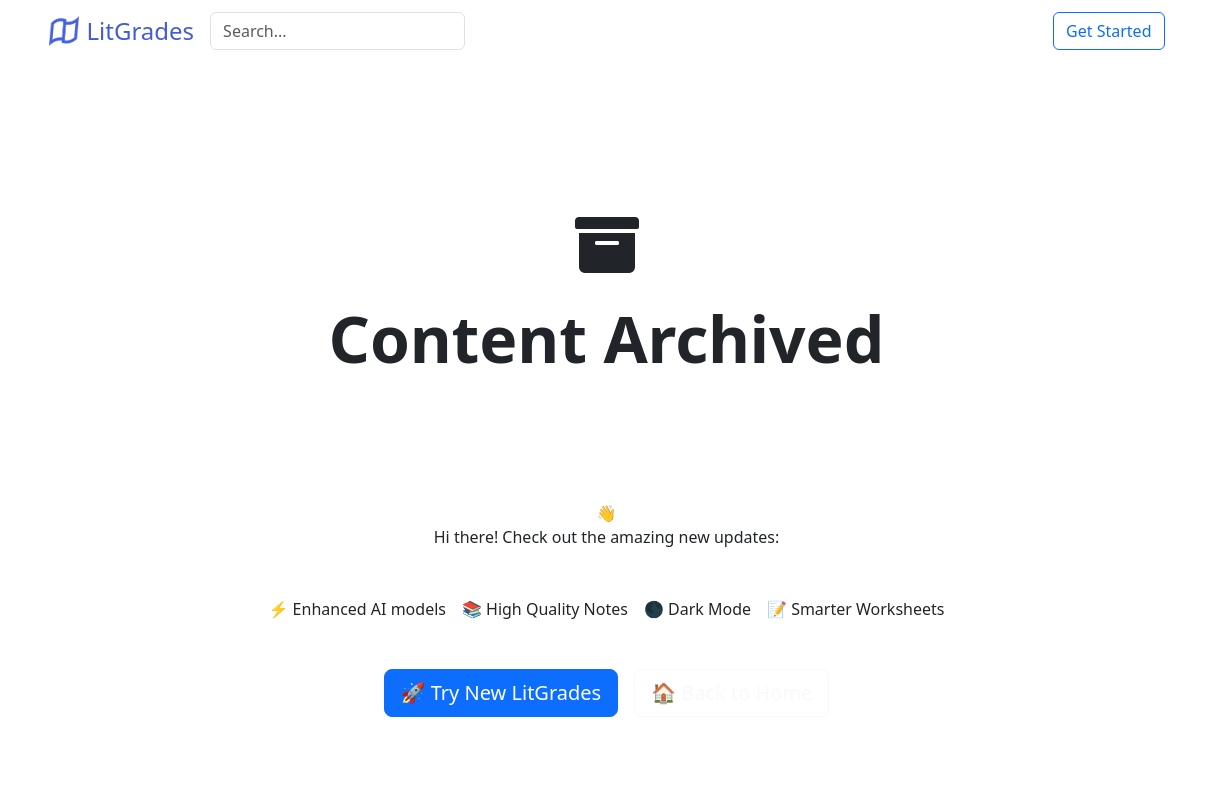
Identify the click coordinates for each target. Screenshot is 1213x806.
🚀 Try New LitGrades (501, 692)
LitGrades (122, 30)
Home (949, 31)
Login (1008, 31)
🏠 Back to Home (731, 692)
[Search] (337, 31)
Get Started (1108, 31)
